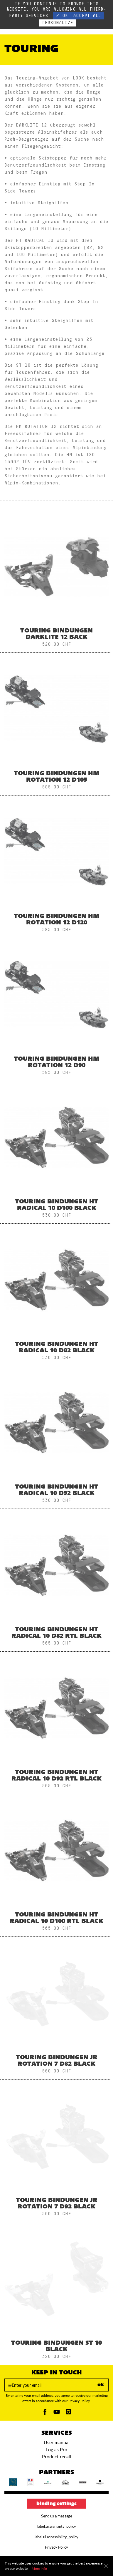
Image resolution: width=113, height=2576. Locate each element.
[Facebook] (44, 2413)
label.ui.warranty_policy (56, 2526)
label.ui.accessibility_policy (56, 2537)
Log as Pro (56, 2449)
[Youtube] (56, 2413)
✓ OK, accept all (78, 16)
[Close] (106, 2566)
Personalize (57, 23)
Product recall (56, 2456)
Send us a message (56, 2516)
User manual (57, 2442)
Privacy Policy (56, 2547)
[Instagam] (68, 2413)
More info (39, 2568)
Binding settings (56, 2504)
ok (100, 2385)
